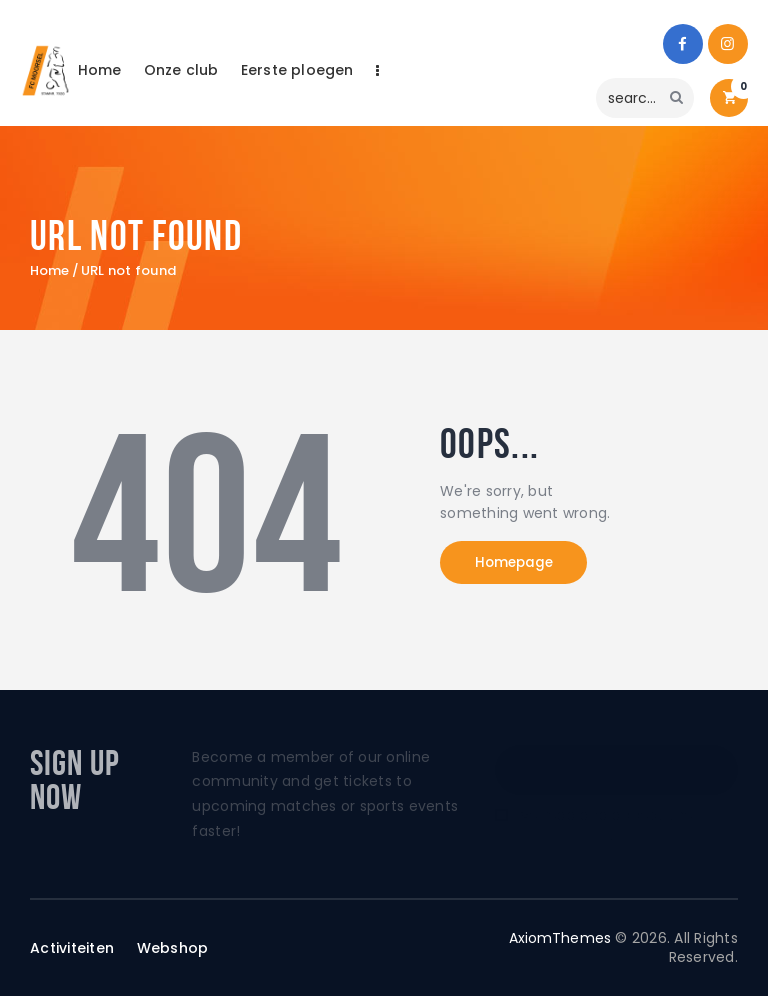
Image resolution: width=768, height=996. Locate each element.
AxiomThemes (559, 938)
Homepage (523, 564)
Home (50, 271)
